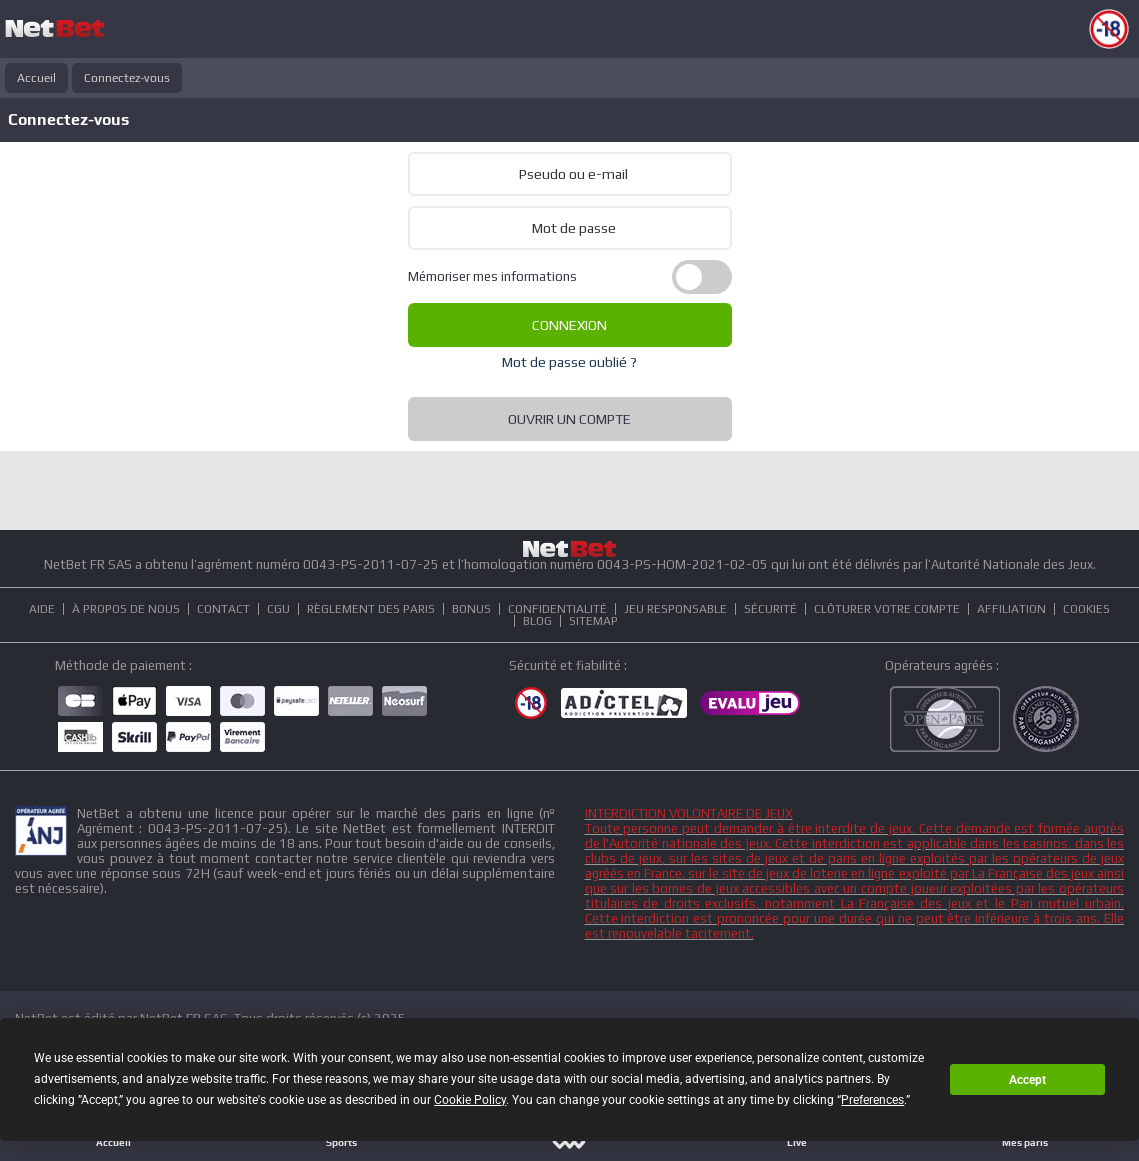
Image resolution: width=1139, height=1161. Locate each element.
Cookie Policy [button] (470, 1100)
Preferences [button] (872, 1100)
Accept (1027, 1080)
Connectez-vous (127, 78)
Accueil (36, 78)
